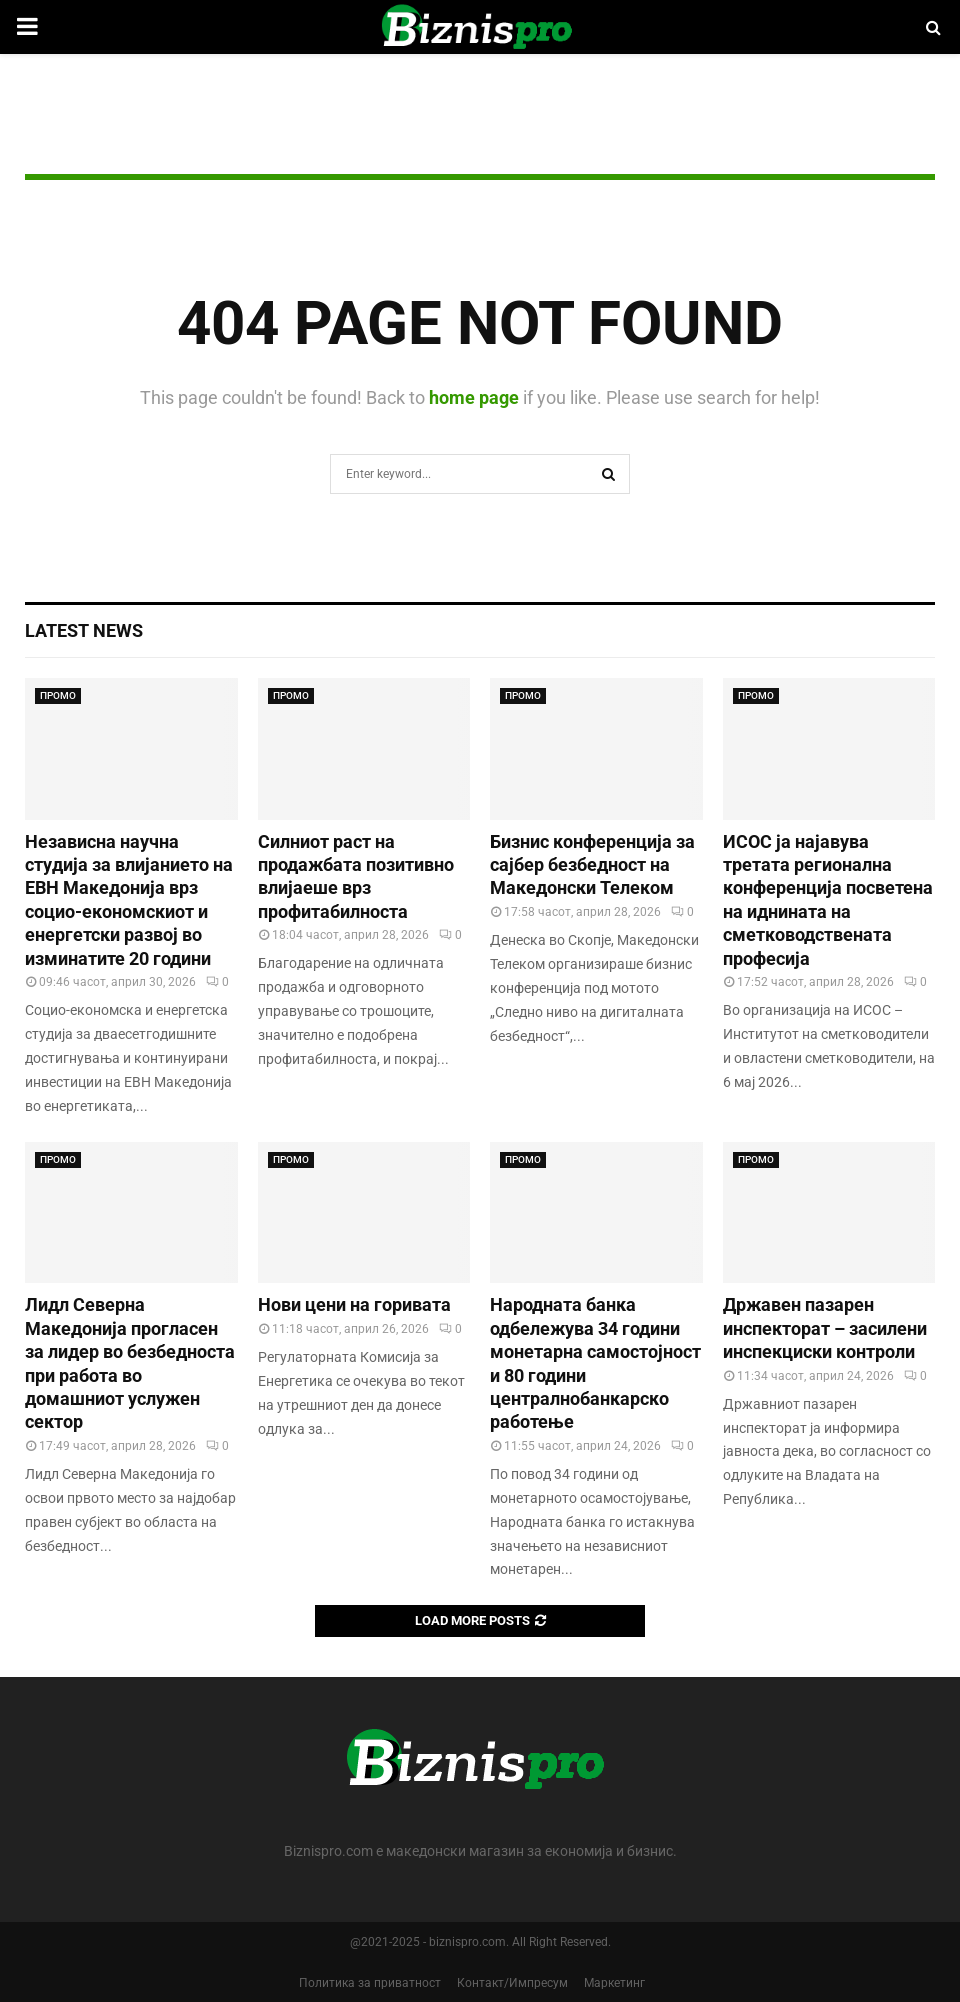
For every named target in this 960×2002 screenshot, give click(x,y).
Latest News (84, 630)
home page (474, 397)
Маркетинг (614, 1983)
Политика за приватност (370, 1983)
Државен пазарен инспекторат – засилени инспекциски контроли (825, 1328)
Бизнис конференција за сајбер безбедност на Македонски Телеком (592, 865)
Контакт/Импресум (512, 1983)
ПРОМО (58, 695)
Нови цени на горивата (354, 1304)
